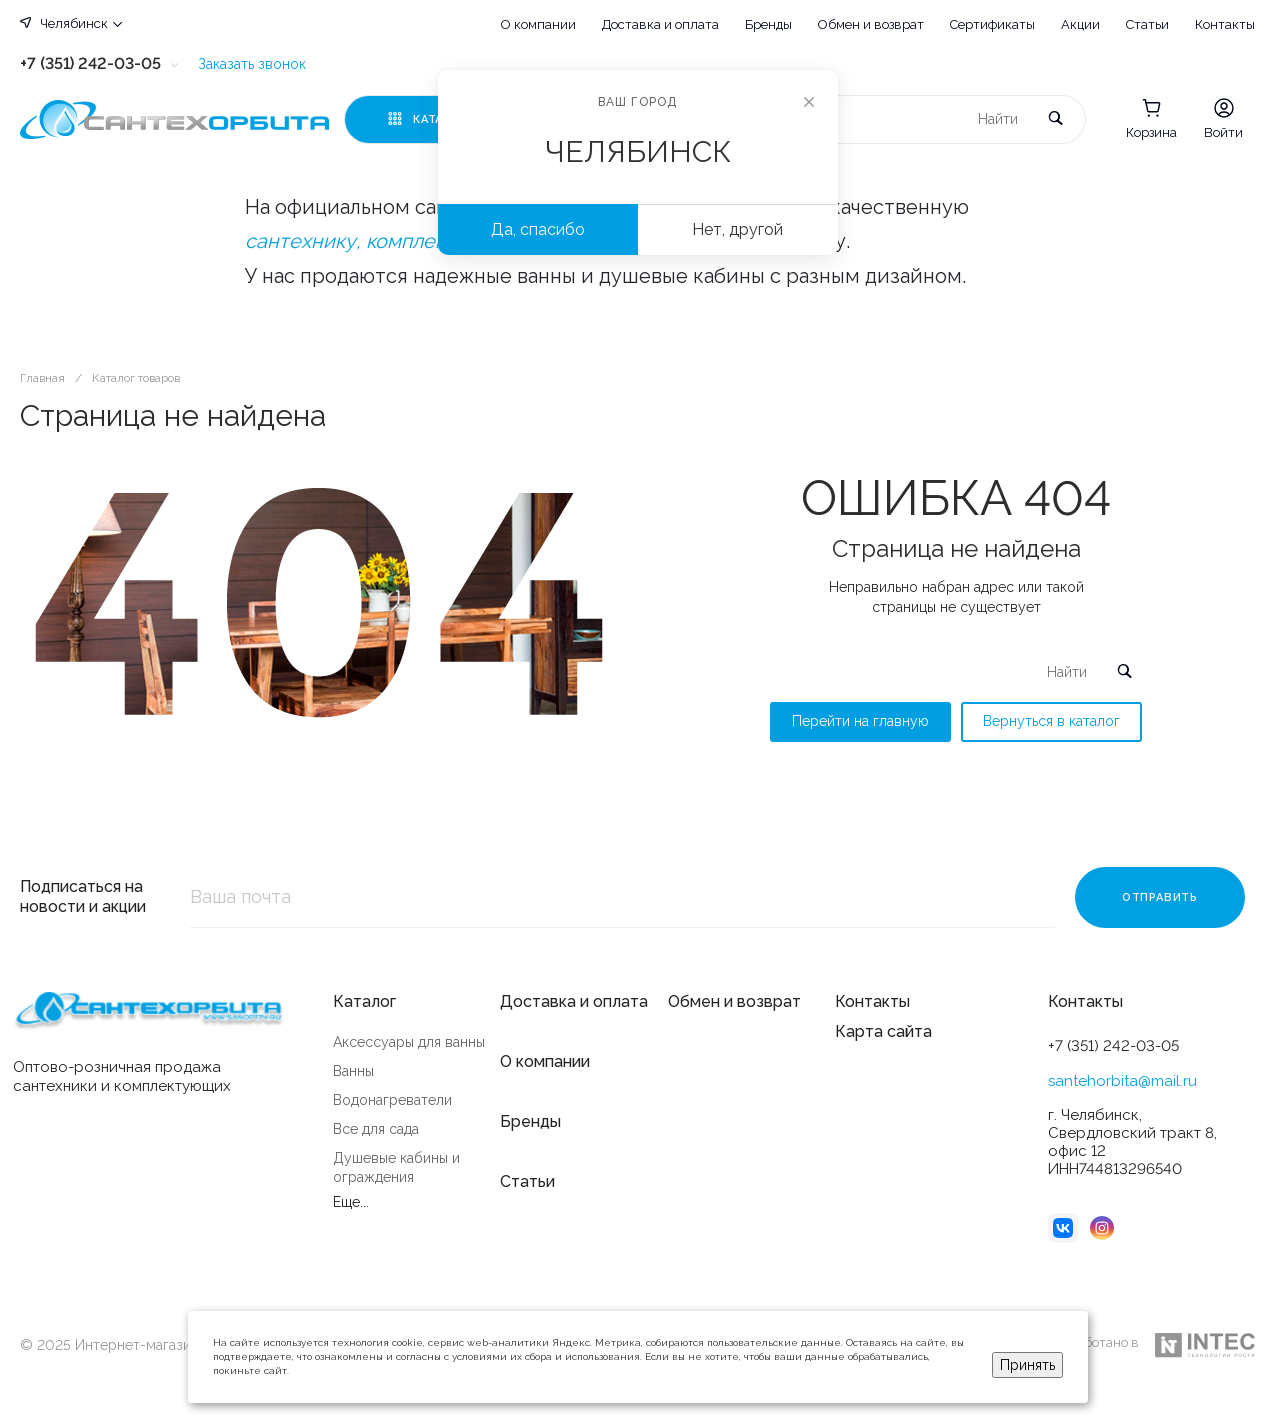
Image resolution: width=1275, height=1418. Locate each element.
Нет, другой (737, 229)
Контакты (1225, 24)
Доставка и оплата (660, 24)
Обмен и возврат (871, 24)
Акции (1080, 24)
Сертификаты (992, 24)
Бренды (768, 24)
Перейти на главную (860, 721)
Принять (1027, 1365)
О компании (538, 24)
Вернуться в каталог (1051, 721)
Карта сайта (883, 1031)
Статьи (1147, 24)
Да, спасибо (538, 229)
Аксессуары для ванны (409, 1042)
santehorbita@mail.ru (1122, 1081)
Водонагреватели (392, 1100)
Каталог (364, 1001)
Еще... (351, 1202)
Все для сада (376, 1129)
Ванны (353, 1071)
